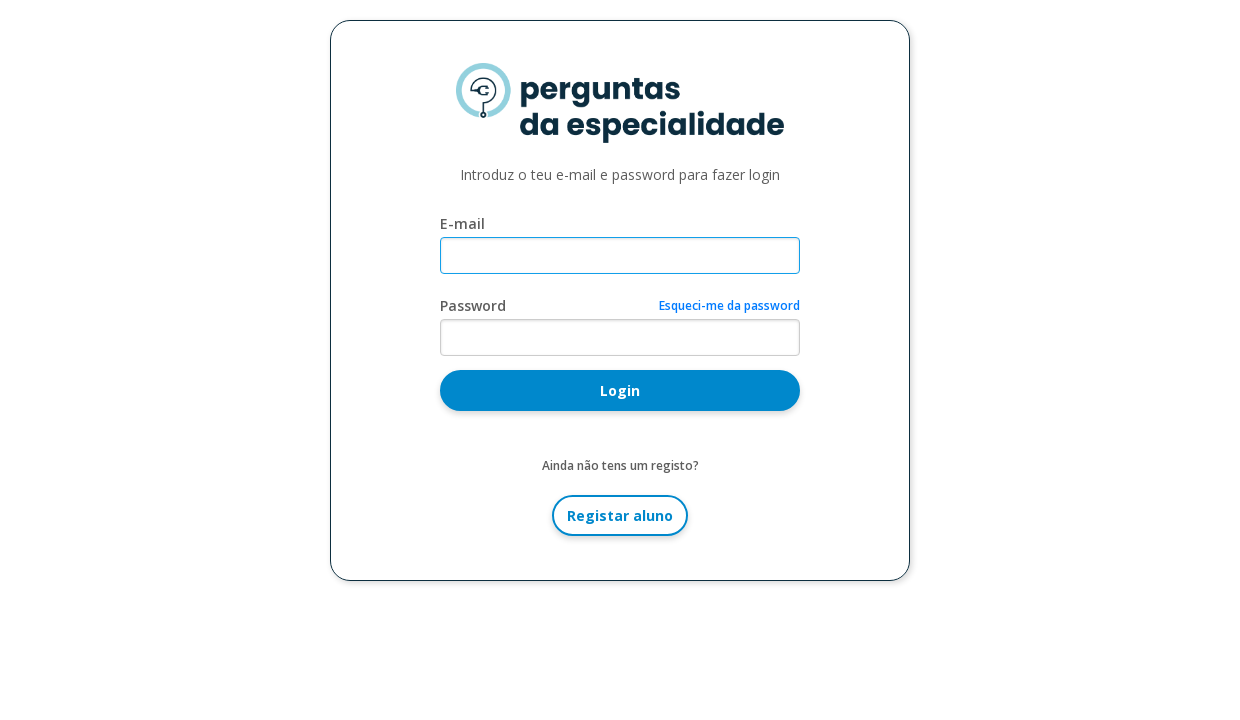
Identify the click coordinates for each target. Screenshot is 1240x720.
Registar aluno (620, 515)
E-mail (462, 223)
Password (473, 305)
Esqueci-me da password (729, 305)
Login (620, 390)
